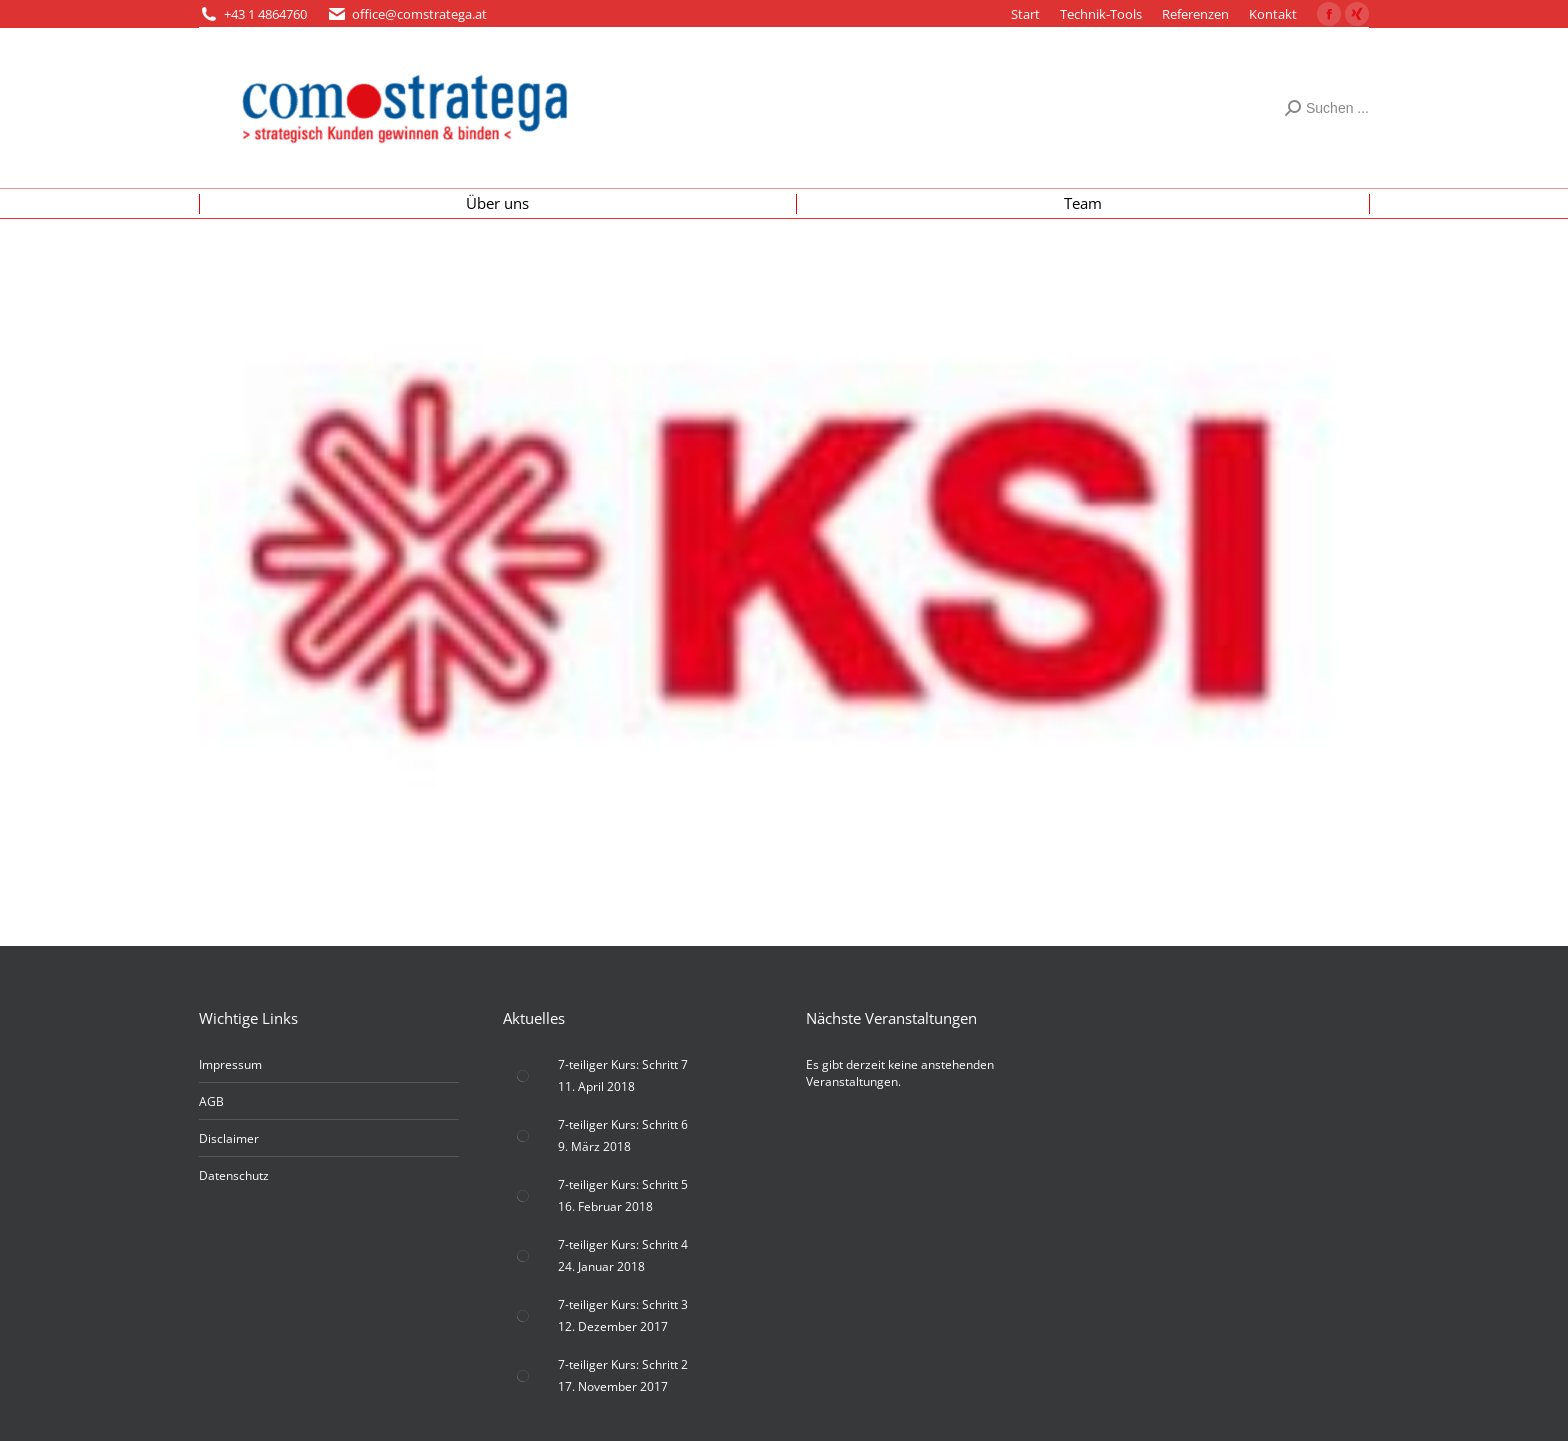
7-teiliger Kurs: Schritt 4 (623, 1244)
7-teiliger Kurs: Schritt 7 (623, 1064)
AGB (211, 1101)
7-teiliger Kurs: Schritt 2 (623, 1364)
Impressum (230, 1064)
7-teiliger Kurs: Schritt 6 (623, 1124)
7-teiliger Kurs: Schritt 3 (623, 1304)
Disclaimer (229, 1138)
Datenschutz (234, 1175)
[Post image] (523, 1076)
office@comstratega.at (419, 14)
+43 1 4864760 (265, 14)
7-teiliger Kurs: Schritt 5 (623, 1184)
